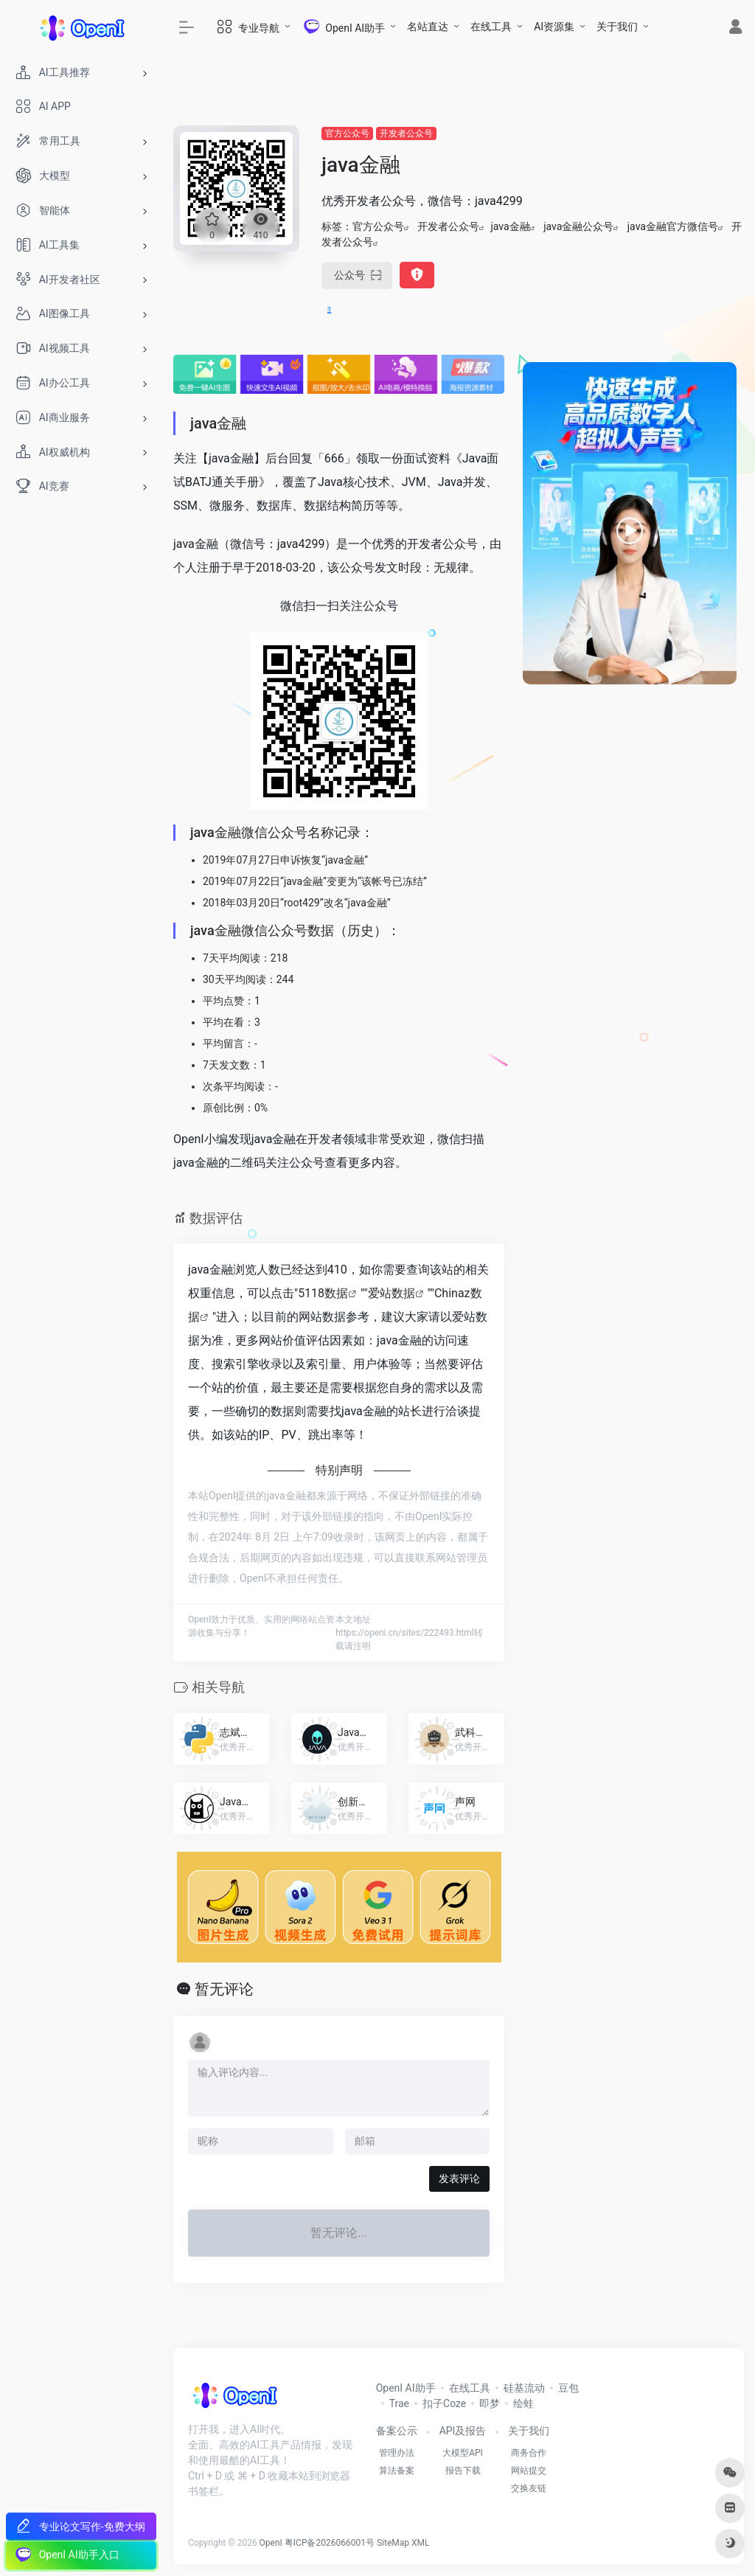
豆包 (568, 2388)
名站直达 (427, 26)
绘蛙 (523, 2403)
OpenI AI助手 (406, 2388)
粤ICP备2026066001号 (330, 2543)
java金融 (509, 226)
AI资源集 (554, 26)
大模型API (462, 2453)
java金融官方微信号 (672, 226)
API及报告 (463, 2431)
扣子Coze (444, 2403)
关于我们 (617, 26)
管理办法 (396, 2453)
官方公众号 (347, 133)
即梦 (489, 2403)
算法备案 (396, 2470)
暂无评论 (224, 1989)
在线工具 (491, 26)
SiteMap (393, 2543)
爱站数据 (391, 1293)
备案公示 (396, 2431)
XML (420, 2543)
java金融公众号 (578, 226)
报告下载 (463, 2470)
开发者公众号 (406, 133)
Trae (399, 2403)
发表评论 (459, 2178)
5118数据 (323, 1293)
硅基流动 (524, 2388)
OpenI (271, 2543)
